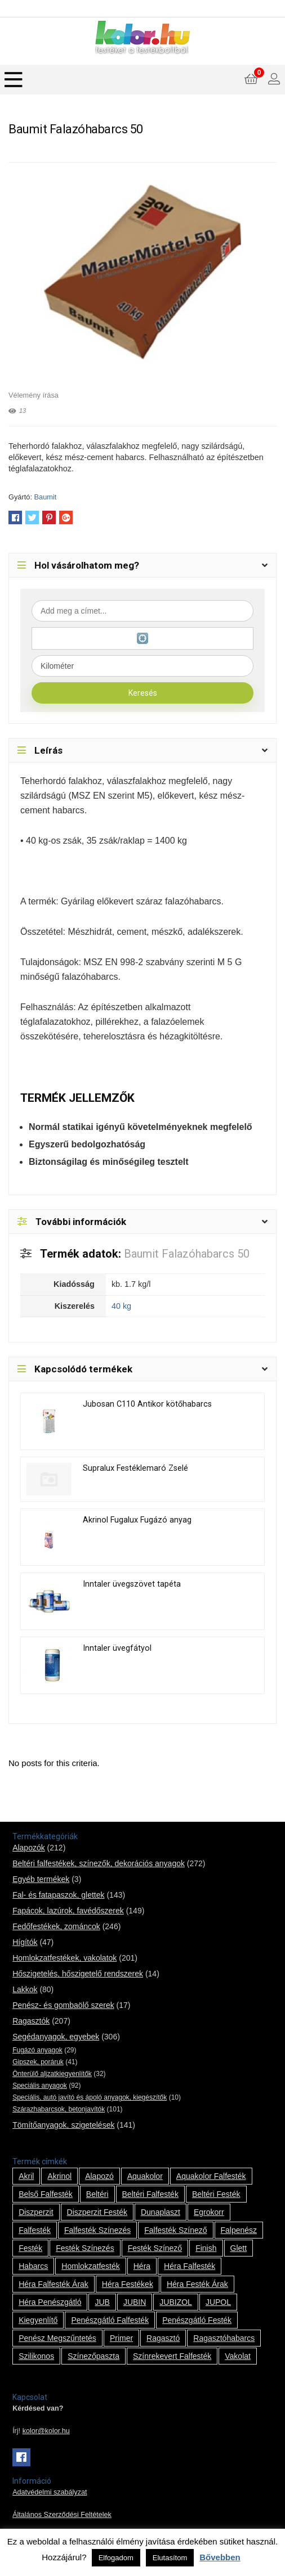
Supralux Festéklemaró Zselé (135, 1468)
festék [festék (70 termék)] (30, 2248)
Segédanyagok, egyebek (55, 2036)
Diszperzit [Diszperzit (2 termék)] (36, 2212)
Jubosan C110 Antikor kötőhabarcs (147, 1404)
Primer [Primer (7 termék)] (121, 2338)
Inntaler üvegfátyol (117, 1648)
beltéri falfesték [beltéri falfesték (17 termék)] (150, 2194)
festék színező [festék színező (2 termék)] (155, 2248)
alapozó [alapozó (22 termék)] (99, 2176)
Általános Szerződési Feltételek (62, 2515)
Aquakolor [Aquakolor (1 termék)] (145, 2176)
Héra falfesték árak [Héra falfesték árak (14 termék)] (53, 2284)
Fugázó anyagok (37, 2050)
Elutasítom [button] (170, 2558)
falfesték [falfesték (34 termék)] (35, 2230)
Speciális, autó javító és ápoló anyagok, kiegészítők (89, 2097)
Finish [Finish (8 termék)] (205, 2248)
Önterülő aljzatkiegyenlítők (52, 2074)
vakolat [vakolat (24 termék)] (238, 2356)
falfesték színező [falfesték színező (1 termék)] (175, 2230)
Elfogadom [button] (116, 2558)
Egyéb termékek (40, 1879)
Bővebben (220, 2557)
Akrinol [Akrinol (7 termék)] (59, 2176)
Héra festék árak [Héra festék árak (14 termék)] (197, 2284)
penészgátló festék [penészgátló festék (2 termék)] (196, 2320)
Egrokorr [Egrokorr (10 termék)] (209, 2212)
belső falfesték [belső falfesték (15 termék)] (46, 2194)
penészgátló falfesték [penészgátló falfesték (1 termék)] (110, 2320)
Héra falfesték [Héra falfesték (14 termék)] (189, 2266)
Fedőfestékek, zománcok (56, 1926)
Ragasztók (31, 2020)
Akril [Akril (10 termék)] (26, 2176)
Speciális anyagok (39, 2085)
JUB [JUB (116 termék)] (102, 2302)
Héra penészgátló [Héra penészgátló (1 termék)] (50, 2302)
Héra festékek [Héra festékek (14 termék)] (127, 2284)
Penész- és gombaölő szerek (63, 2005)
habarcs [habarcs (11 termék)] (33, 2266)
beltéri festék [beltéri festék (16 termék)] (216, 2194)
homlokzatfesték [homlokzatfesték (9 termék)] (90, 2266)
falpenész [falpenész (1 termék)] (239, 2230)
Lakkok (24, 1989)
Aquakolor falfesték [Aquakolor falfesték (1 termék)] (211, 2176)
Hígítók (24, 1942)
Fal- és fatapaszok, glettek (58, 1894)
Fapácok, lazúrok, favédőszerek (68, 1910)
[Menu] (13, 79)
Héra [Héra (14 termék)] (141, 2266)
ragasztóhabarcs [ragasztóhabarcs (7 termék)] (224, 2338)
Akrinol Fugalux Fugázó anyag (137, 1520)
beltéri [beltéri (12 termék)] (97, 2194)
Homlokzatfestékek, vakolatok (64, 1957)
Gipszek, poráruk (38, 2062)
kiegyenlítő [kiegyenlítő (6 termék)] (38, 2320)
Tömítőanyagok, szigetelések (63, 2124)
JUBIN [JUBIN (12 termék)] (134, 2302)
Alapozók (28, 1847)
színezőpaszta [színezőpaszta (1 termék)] (93, 2356)
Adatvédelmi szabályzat (49, 2492)
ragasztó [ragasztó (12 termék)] (163, 2338)
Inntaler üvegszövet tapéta (132, 1584)
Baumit (45, 497)
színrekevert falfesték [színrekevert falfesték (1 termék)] (172, 2356)
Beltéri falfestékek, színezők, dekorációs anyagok (98, 1863)
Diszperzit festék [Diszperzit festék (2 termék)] (97, 2212)
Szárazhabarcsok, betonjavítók (58, 2109)
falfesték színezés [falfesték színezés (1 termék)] (97, 2230)
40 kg (121, 1305)
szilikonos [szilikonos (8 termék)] (36, 2356)
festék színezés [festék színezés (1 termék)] (85, 2248)
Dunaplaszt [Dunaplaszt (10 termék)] (160, 2212)
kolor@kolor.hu (46, 2431)
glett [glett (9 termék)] (238, 2248)
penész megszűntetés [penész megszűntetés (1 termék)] (57, 2338)
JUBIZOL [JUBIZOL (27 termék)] (175, 2302)
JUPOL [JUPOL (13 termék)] (218, 2302)
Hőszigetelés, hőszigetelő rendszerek (77, 1973)
